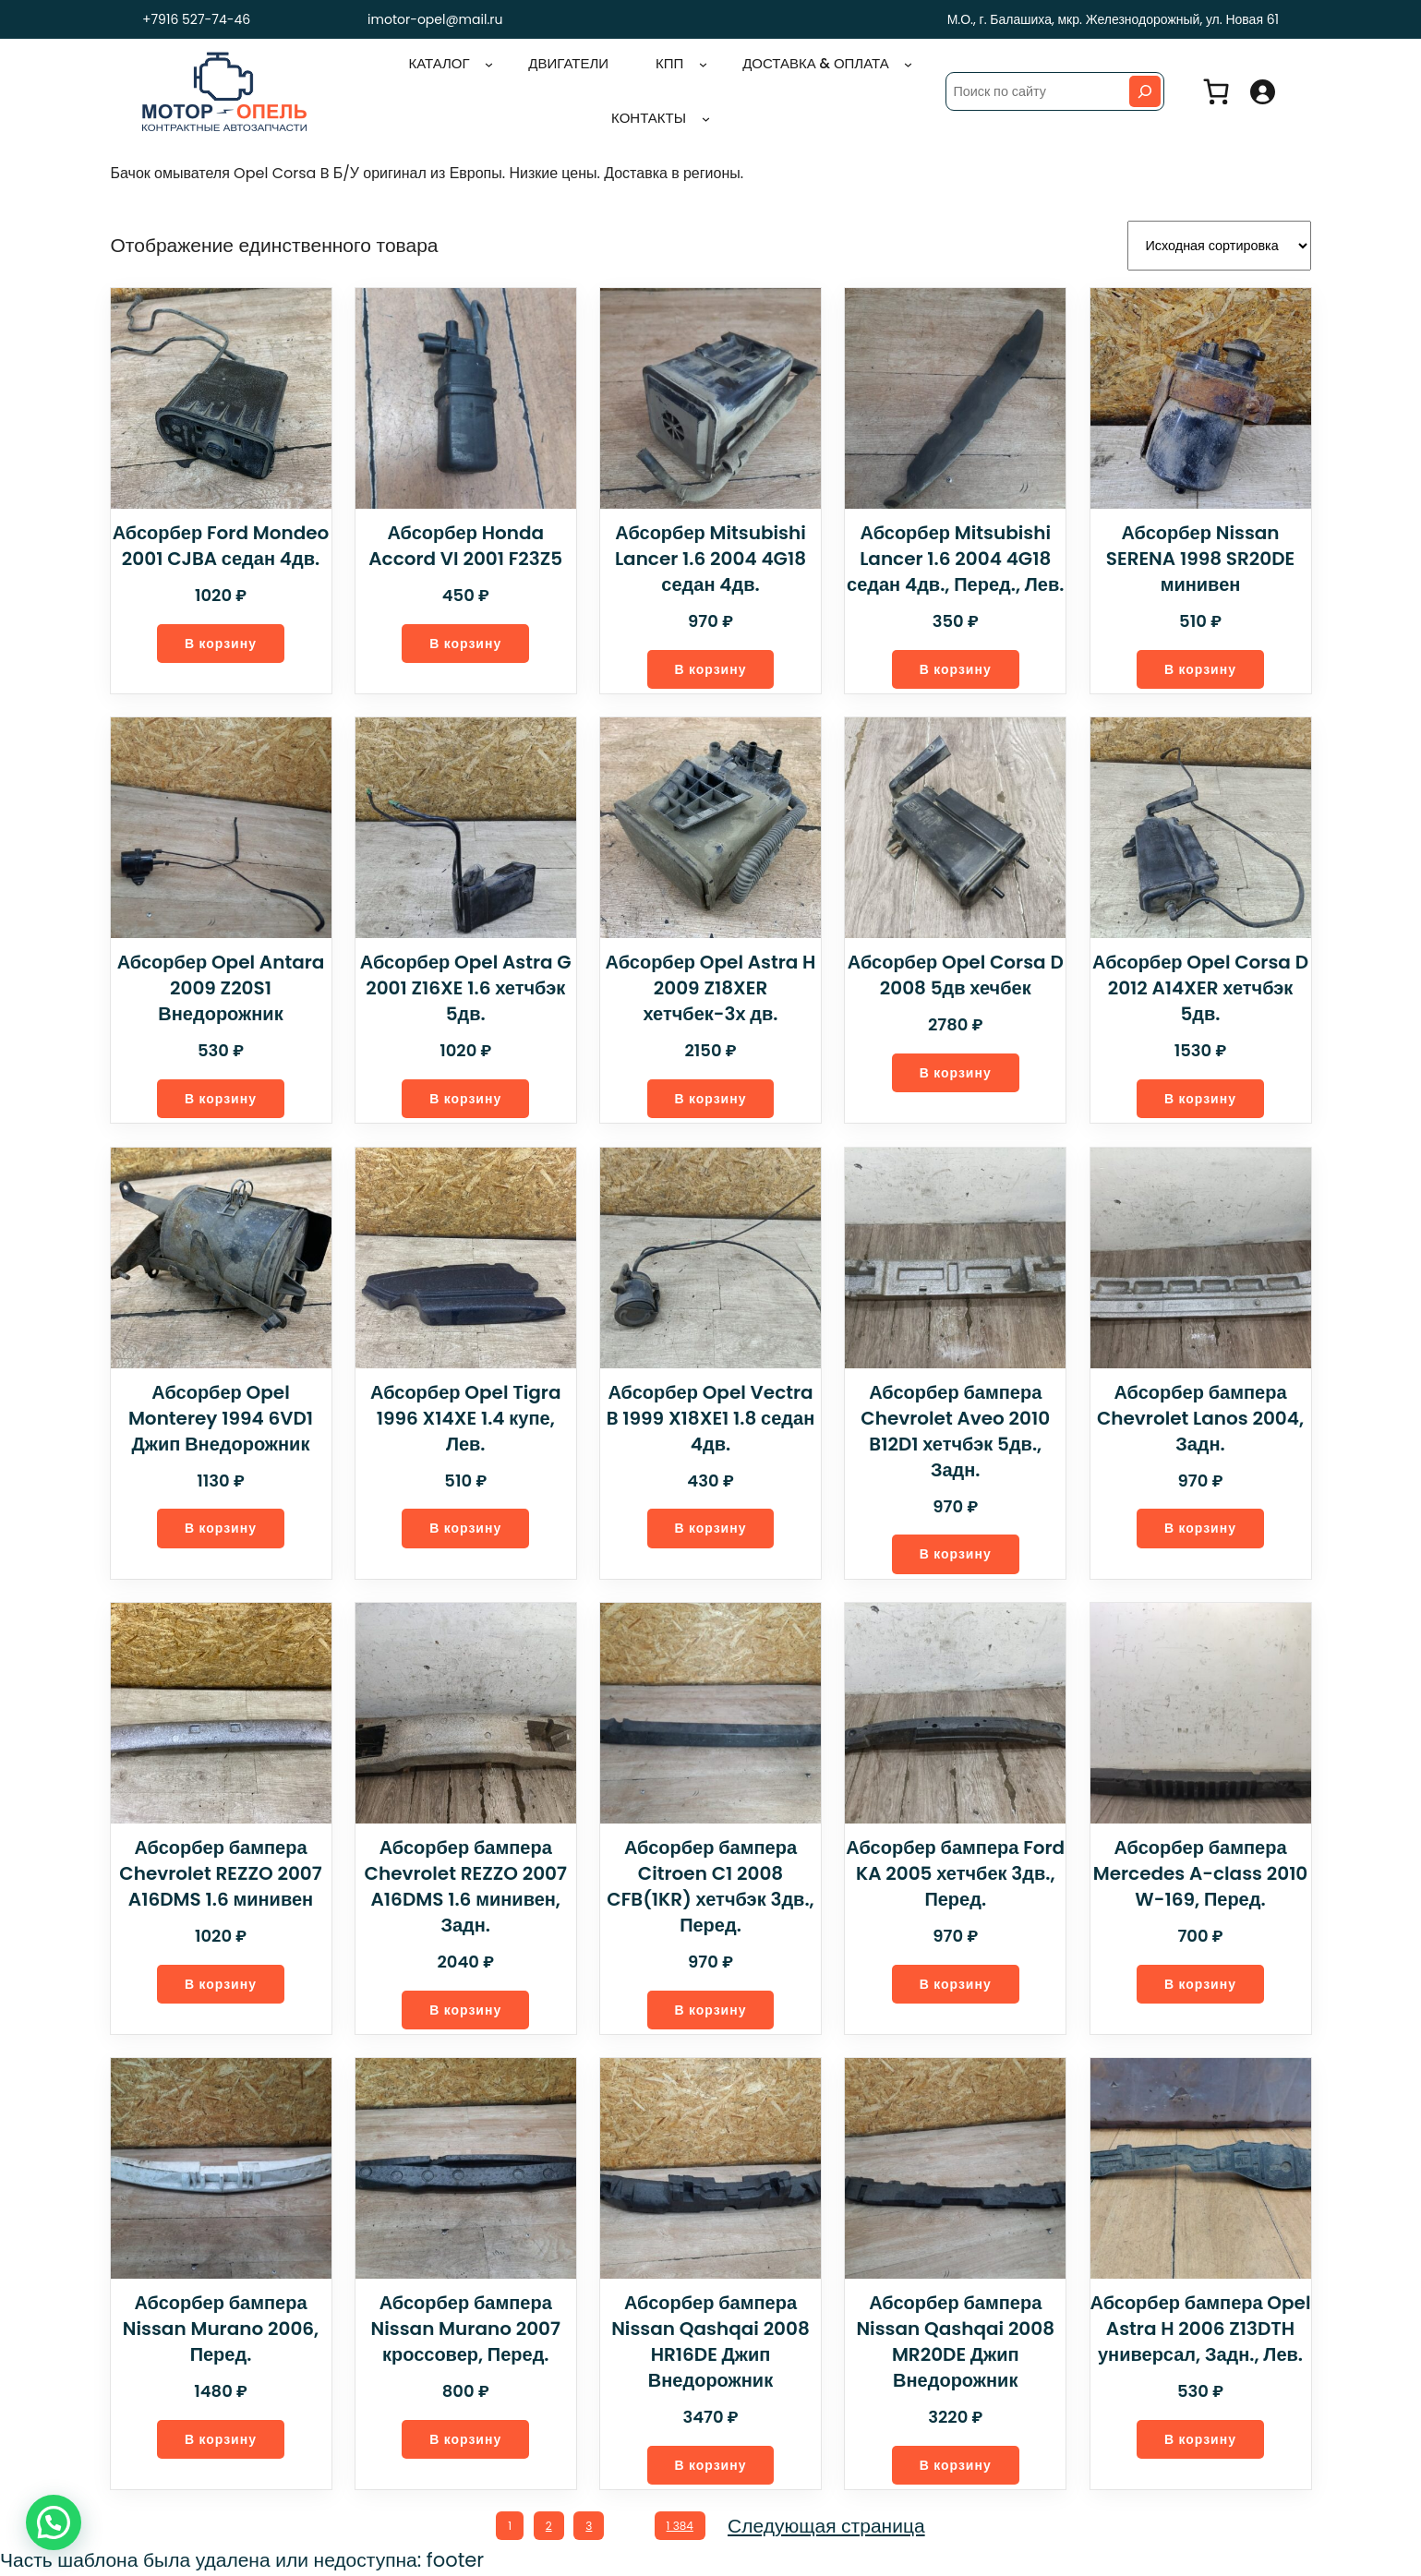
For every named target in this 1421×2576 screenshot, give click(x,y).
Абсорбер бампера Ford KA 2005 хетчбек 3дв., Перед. (956, 1872)
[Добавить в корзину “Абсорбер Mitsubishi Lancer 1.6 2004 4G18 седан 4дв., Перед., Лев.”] (956, 666)
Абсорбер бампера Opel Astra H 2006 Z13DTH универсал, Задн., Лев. (1200, 2328)
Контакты (648, 118)
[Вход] (1262, 91)
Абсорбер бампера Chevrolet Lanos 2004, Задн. (1200, 1415)
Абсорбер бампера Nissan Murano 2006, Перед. (221, 2328)
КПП (670, 63)
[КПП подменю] (704, 64)
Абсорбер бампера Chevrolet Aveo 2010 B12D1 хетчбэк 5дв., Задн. (955, 1428)
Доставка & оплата (816, 63)
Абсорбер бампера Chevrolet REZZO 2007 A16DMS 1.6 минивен (220, 1872)
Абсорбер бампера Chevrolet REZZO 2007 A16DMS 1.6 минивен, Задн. (465, 1884)
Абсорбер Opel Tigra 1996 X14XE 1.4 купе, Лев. (465, 1415)
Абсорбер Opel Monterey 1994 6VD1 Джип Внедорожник (221, 1415)
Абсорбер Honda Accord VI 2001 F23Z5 (465, 542)
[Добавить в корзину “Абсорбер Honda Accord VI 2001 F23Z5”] (466, 640)
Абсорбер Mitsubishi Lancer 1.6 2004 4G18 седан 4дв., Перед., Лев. (956, 555)
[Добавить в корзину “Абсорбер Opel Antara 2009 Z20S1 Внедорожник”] (221, 1096)
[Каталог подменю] (490, 64)
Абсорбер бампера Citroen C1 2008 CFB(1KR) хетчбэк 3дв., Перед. (710, 1884)
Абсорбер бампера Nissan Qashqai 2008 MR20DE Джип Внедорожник (955, 2340)
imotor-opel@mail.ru (435, 19)
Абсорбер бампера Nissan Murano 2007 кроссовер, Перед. (466, 2328)
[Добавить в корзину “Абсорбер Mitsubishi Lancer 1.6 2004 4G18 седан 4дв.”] (710, 666)
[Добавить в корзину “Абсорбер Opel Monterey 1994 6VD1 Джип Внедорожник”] (221, 1527)
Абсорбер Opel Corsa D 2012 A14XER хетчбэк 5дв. (1200, 985)
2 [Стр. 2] (547, 2525)
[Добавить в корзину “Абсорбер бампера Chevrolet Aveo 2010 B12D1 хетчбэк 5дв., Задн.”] (956, 1552)
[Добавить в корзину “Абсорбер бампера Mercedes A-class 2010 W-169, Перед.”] (1201, 1983)
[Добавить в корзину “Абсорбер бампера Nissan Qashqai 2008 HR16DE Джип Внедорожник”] (710, 2465)
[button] (53, 2522)
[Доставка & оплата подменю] (908, 64)
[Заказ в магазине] (1218, 244)
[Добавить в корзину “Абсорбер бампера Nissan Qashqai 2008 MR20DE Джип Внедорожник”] (956, 2465)
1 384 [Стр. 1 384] (683, 2525)
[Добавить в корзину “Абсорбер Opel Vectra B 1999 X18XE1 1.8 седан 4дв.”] (710, 1527)
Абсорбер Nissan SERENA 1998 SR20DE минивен (1200, 555)
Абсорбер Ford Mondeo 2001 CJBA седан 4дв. (220, 542)
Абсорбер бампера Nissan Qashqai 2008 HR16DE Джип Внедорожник (710, 2340)
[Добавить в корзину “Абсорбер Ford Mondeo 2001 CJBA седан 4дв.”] (221, 640)
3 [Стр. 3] (587, 2525)
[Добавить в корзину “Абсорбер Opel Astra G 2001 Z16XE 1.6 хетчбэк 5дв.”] (466, 1096)
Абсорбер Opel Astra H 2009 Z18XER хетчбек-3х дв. (710, 985)
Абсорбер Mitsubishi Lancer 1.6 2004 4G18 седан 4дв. (710, 555)
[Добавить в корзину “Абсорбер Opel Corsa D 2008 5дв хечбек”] (956, 1070)
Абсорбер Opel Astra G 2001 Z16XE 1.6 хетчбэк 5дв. (465, 985)
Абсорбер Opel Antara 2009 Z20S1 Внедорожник (220, 985)
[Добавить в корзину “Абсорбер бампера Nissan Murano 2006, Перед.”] (221, 2439)
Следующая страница (830, 2525)
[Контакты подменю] (706, 118)
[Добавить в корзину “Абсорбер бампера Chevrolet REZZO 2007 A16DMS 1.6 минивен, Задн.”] (466, 2008)
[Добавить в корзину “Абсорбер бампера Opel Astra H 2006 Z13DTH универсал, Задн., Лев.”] (1201, 2439)
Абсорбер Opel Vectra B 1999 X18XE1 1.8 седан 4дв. (710, 1415)
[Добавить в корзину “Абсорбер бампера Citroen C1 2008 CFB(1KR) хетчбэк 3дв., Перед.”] (710, 2008)
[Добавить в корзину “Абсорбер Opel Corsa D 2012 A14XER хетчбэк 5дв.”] (1201, 1096)
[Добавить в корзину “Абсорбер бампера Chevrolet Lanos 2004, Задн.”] (1201, 1527)
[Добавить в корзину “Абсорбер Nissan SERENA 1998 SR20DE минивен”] (1201, 666)
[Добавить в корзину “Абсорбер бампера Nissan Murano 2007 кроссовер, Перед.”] (466, 2439)
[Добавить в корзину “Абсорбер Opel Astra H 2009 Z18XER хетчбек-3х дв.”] (710, 1096)
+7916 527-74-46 (191, 19)
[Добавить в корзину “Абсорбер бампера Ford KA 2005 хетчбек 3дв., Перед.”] (956, 1983)
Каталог (439, 63)
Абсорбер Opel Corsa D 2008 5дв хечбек (955, 972)
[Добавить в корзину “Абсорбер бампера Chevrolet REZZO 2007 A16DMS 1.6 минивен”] (221, 1983)
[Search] (1145, 91)
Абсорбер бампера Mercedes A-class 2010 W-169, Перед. (1200, 1872)
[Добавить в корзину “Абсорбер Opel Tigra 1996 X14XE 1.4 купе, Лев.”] (466, 1527)
